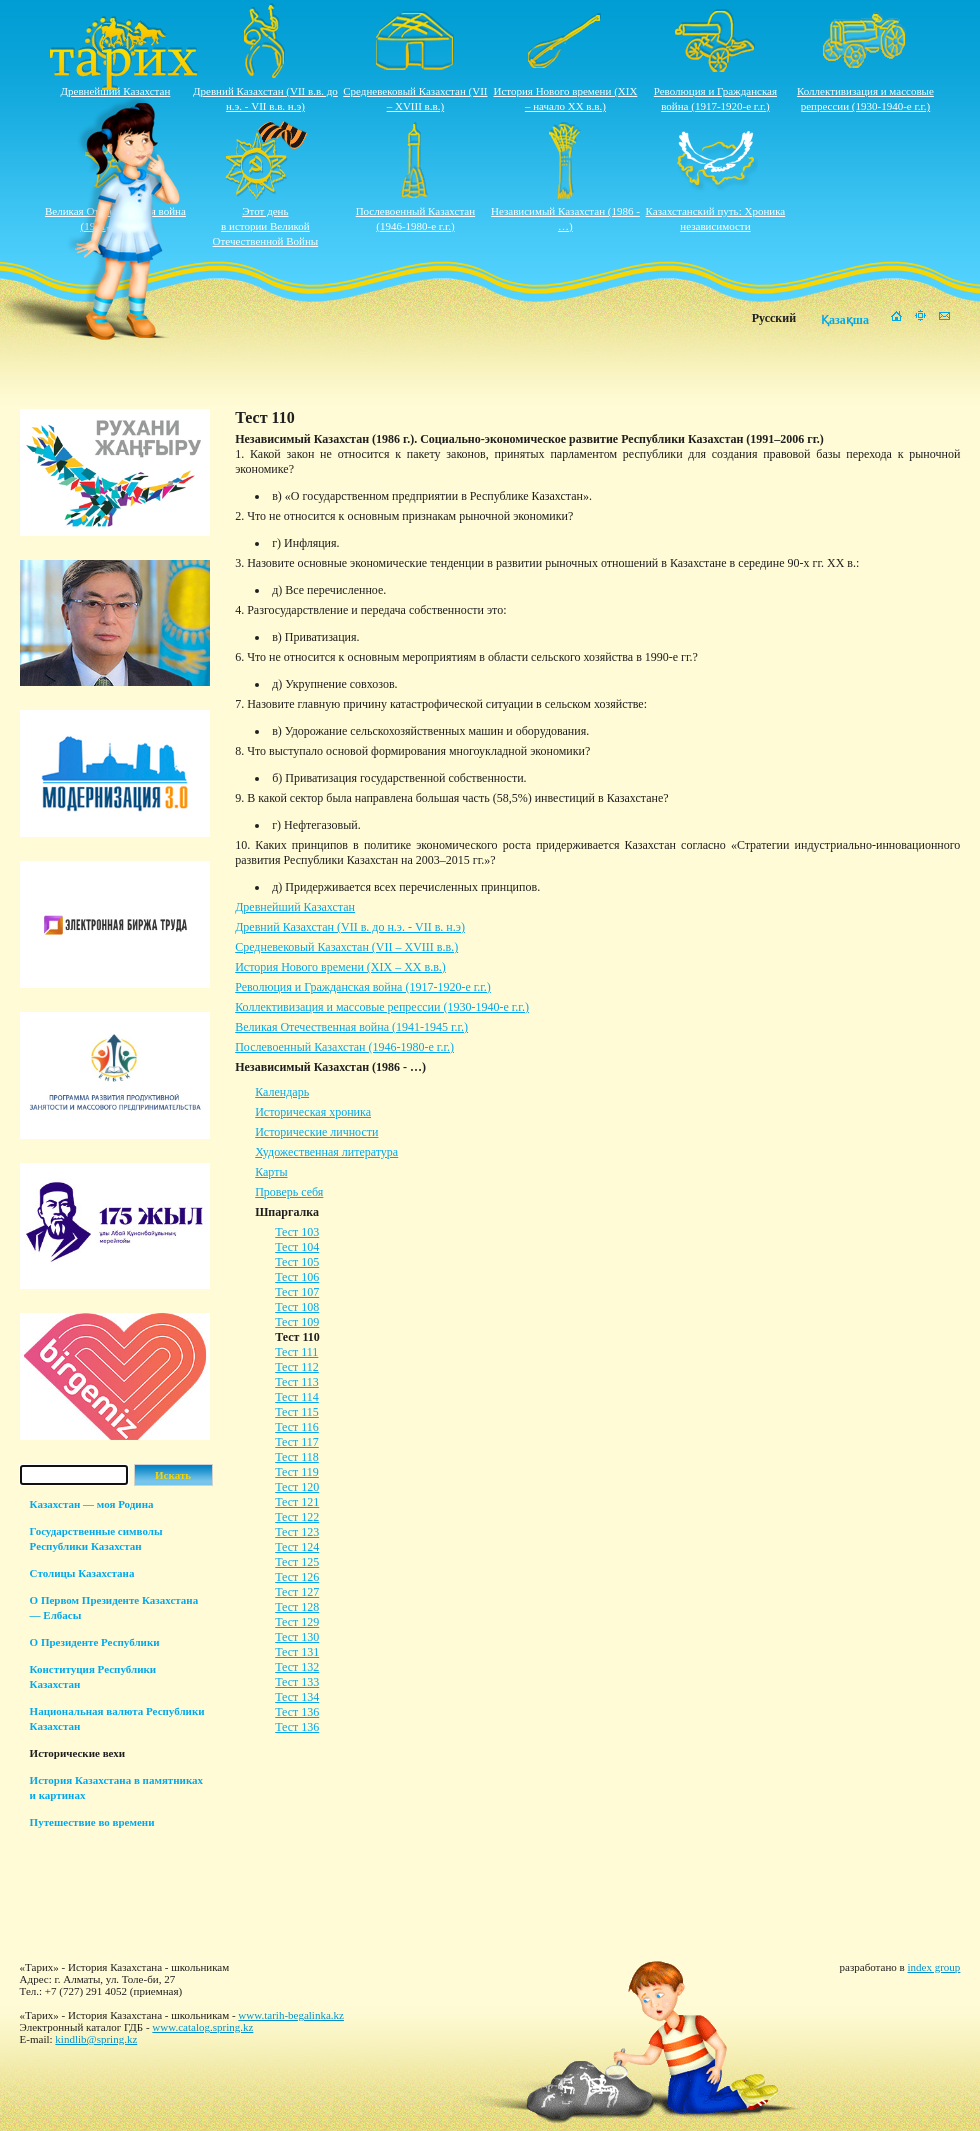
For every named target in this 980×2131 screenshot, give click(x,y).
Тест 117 (297, 1442)
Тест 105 (297, 1262)
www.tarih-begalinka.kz (291, 2015)
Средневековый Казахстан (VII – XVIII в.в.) (346, 947)
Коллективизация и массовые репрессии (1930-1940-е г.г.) (382, 1007)
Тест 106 (297, 1277)
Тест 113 (297, 1382)
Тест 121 (297, 1502)
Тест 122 (297, 1517)
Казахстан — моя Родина (92, 1504)
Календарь (282, 1092)
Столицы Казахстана (82, 1573)
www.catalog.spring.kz (202, 2027)
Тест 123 (297, 1532)
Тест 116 (297, 1427)
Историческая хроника (313, 1112)
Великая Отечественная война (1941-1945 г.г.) (351, 1027)
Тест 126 (297, 1577)
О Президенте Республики (95, 1642)
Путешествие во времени (92, 1822)
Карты (271, 1172)
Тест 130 (297, 1637)
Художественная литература (326, 1152)
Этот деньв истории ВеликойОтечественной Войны (266, 226)
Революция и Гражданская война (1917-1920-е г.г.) (363, 987)
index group (934, 1967)
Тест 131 (297, 1652)
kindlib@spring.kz (96, 2039)
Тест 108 (297, 1307)
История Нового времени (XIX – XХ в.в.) (340, 967)
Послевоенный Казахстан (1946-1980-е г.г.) (344, 1047)
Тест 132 (297, 1667)
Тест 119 (297, 1472)
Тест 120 (297, 1487)
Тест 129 (297, 1622)
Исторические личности (316, 1132)
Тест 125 (297, 1562)
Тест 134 (297, 1697)
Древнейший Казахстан (116, 91)
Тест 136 (297, 1712)
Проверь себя (289, 1192)
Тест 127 (297, 1592)
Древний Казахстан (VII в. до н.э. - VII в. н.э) (350, 927)
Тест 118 (297, 1457)
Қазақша (845, 320)
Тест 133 (297, 1682)
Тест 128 (297, 1607)
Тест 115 (297, 1412)
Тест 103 (297, 1232)
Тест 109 (297, 1322)
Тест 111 (296, 1352)
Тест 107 (297, 1292)
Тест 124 (297, 1547)
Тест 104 (297, 1247)
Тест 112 (297, 1367)
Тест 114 (297, 1397)
